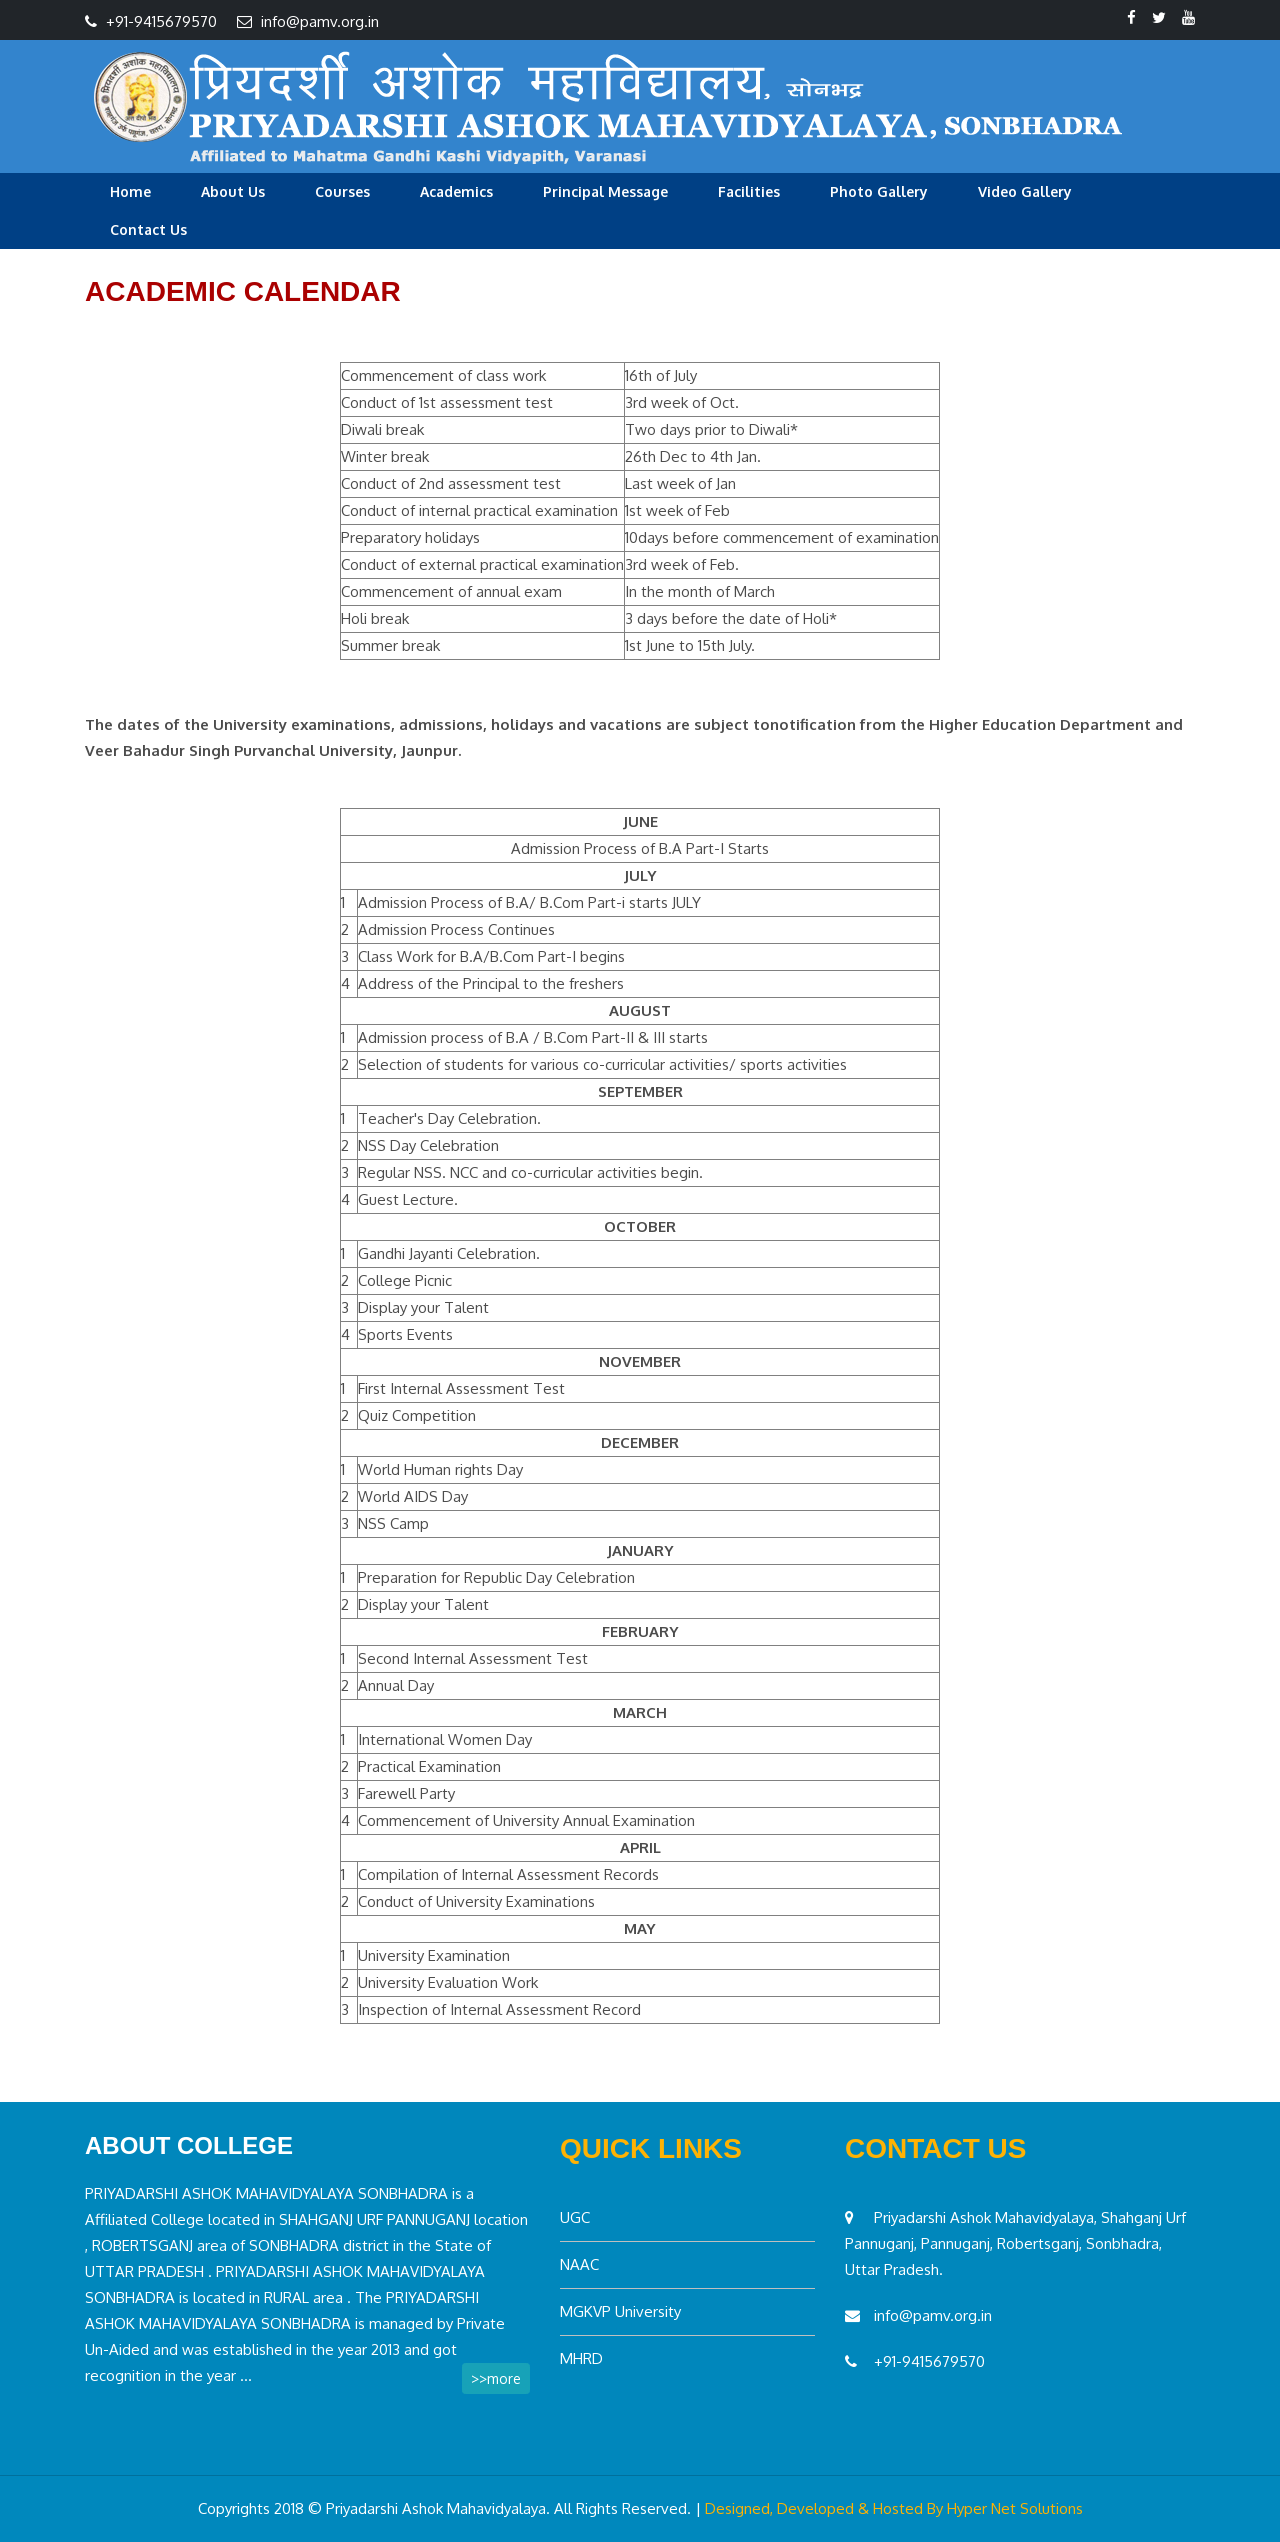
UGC (575, 2217)
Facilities (749, 191)
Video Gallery (1025, 191)
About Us (233, 191)
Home (130, 191)
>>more (496, 2378)
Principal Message (605, 191)
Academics (456, 191)
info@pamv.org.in (320, 21)
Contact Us (148, 229)
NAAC (579, 2264)
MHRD (581, 2358)
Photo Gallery (879, 191)
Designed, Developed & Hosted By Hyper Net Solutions (894, 2508)
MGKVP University (620, 2311)
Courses (342, 191)
